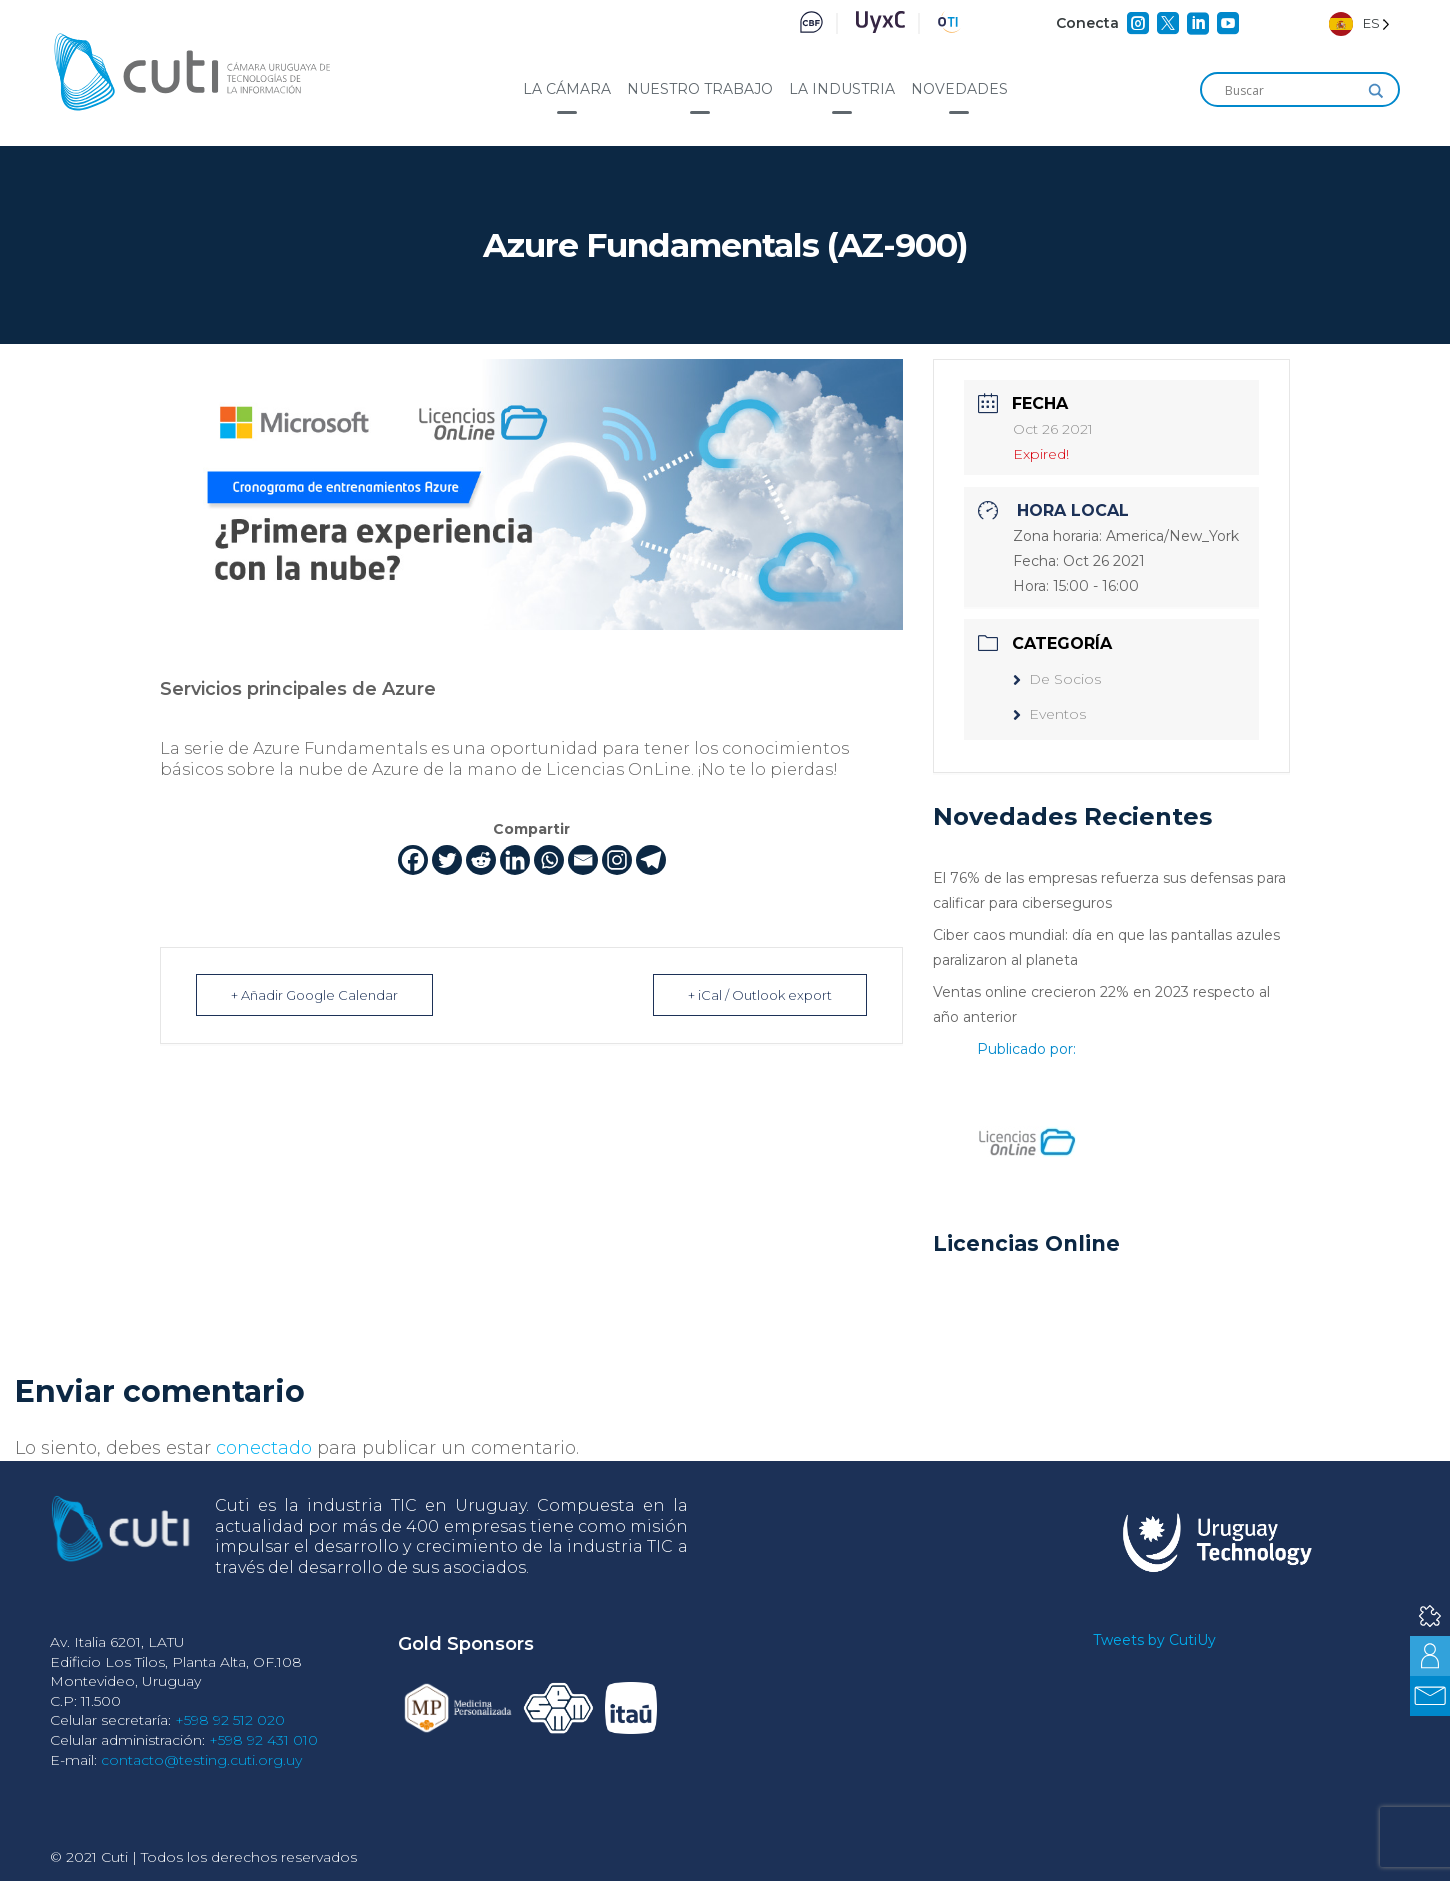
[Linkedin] (515, 860)
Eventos (1049, 714)
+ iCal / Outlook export (760, 995)
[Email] (583, 860)
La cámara (567, 89)
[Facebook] (413, 860)
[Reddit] (481, 860)
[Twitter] (447, 860)
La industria (842, 89)
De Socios (1057, 679)
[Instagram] (617, 860)
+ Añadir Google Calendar (314, 995)
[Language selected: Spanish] (1359, 23)
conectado (264, 1448)
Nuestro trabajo (700, 89)
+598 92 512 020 (230, 1720)
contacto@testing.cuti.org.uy (201, 1760)
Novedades (959, 89)
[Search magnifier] (1376, 91)
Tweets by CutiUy (1154, 1640)
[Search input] (1291, 91)
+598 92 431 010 (263, 1740)
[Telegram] (651, 860)
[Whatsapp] (549, 860)
